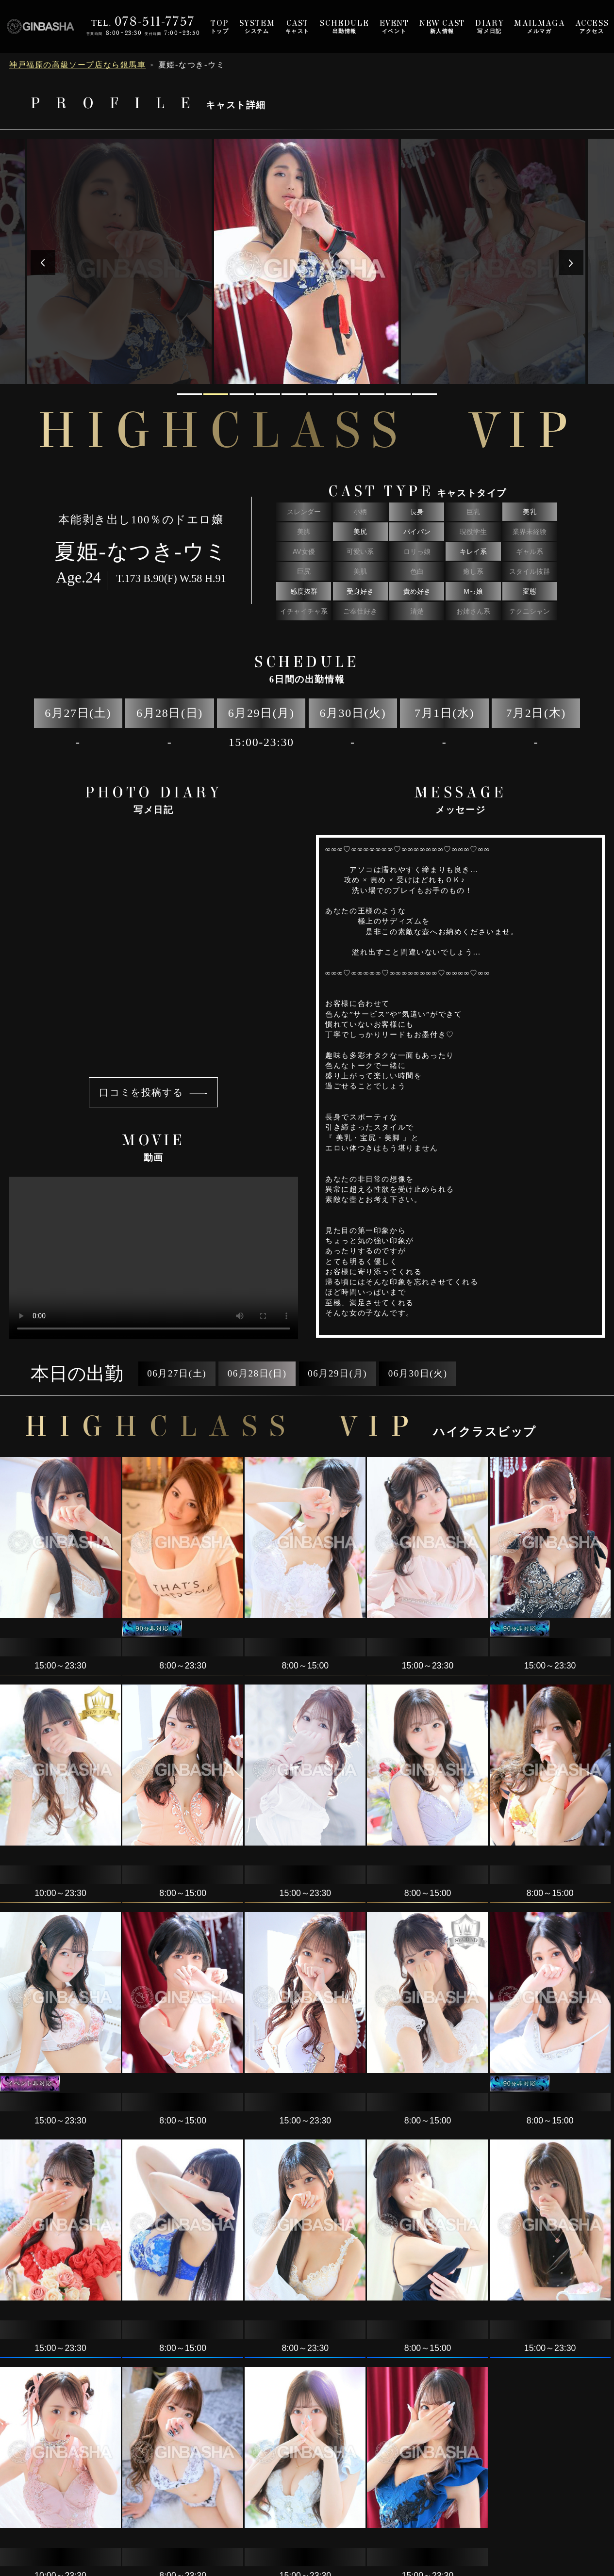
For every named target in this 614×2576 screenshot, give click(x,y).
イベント (394, 26)
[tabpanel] (307, 261)
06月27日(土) (176, 1373)
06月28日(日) (257, 1373)
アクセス (592, 26)
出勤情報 (344, 26)
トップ (220, 26)
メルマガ (539, 26)
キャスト (297, 26)
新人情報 (442, 26)
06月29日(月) (337, 1373)
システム (257, 26)
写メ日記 (489, 26)
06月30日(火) (418, 1373)
